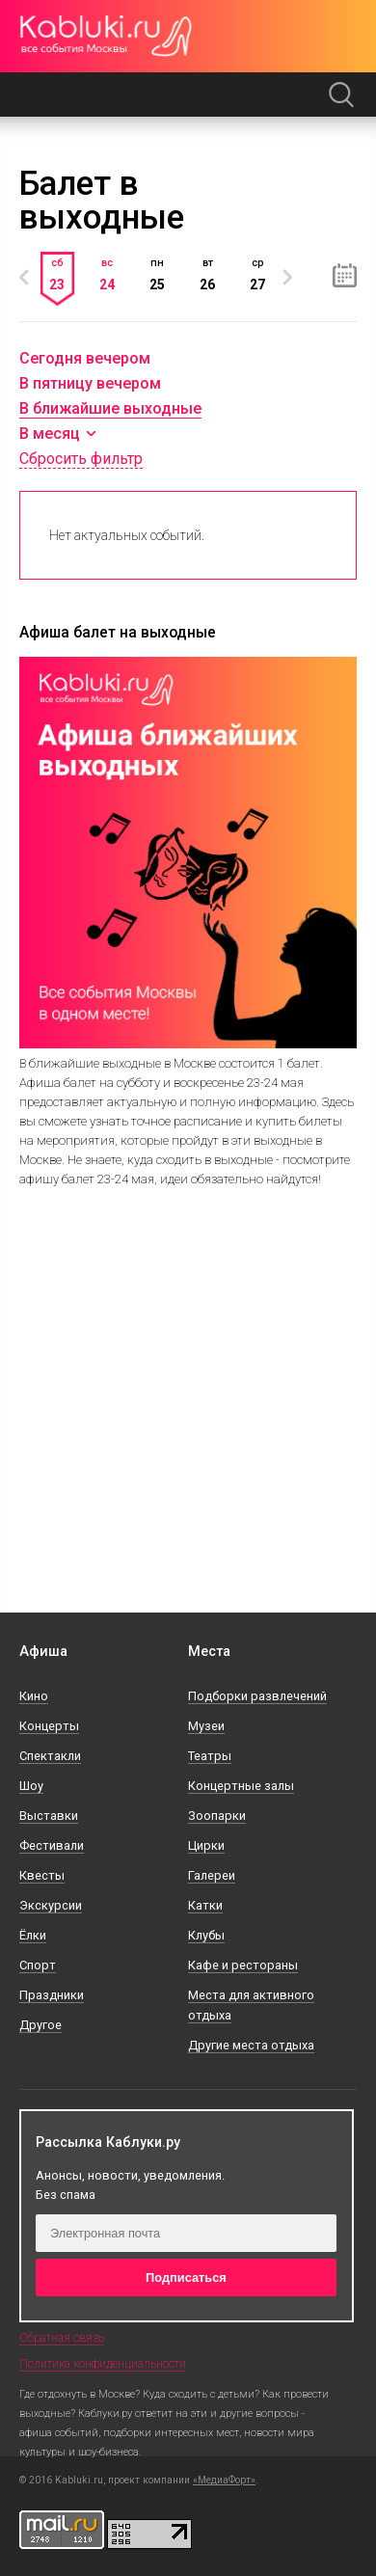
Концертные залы (241, 1785)
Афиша (43, 1651)
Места (209, 1651)
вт (207, 273)
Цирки (206, 1845)
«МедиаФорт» (224, 2480)
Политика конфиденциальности (102, 2364)
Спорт (37, 1965)
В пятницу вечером (90, 383)
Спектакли (50, 1756)
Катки (205, 1905)
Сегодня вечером (84, 358)
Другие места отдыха (251, 2045)
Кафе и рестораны (243, 1965)
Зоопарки (217, 1815)
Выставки (48, 1815)
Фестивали (51, 1845)
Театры (209, 1756)
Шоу (31, 1785)
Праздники (51, 1995)
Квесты (42, 1875)
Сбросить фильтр (81, 458)
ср (257, 273)
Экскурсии (50, 1905)
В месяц (49, 434)
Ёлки (32, 1935)
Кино (33, 1696)
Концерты (49, 1726)
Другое (40, 2025)
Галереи (211, 1875)
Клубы (206, 1935)
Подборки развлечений (257, 1696)
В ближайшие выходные (110, 408)
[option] (57, 289)
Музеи (206, 1726)
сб (57, 273)
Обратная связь (61, 2338)
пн (157, 273)
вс (107, 273)
